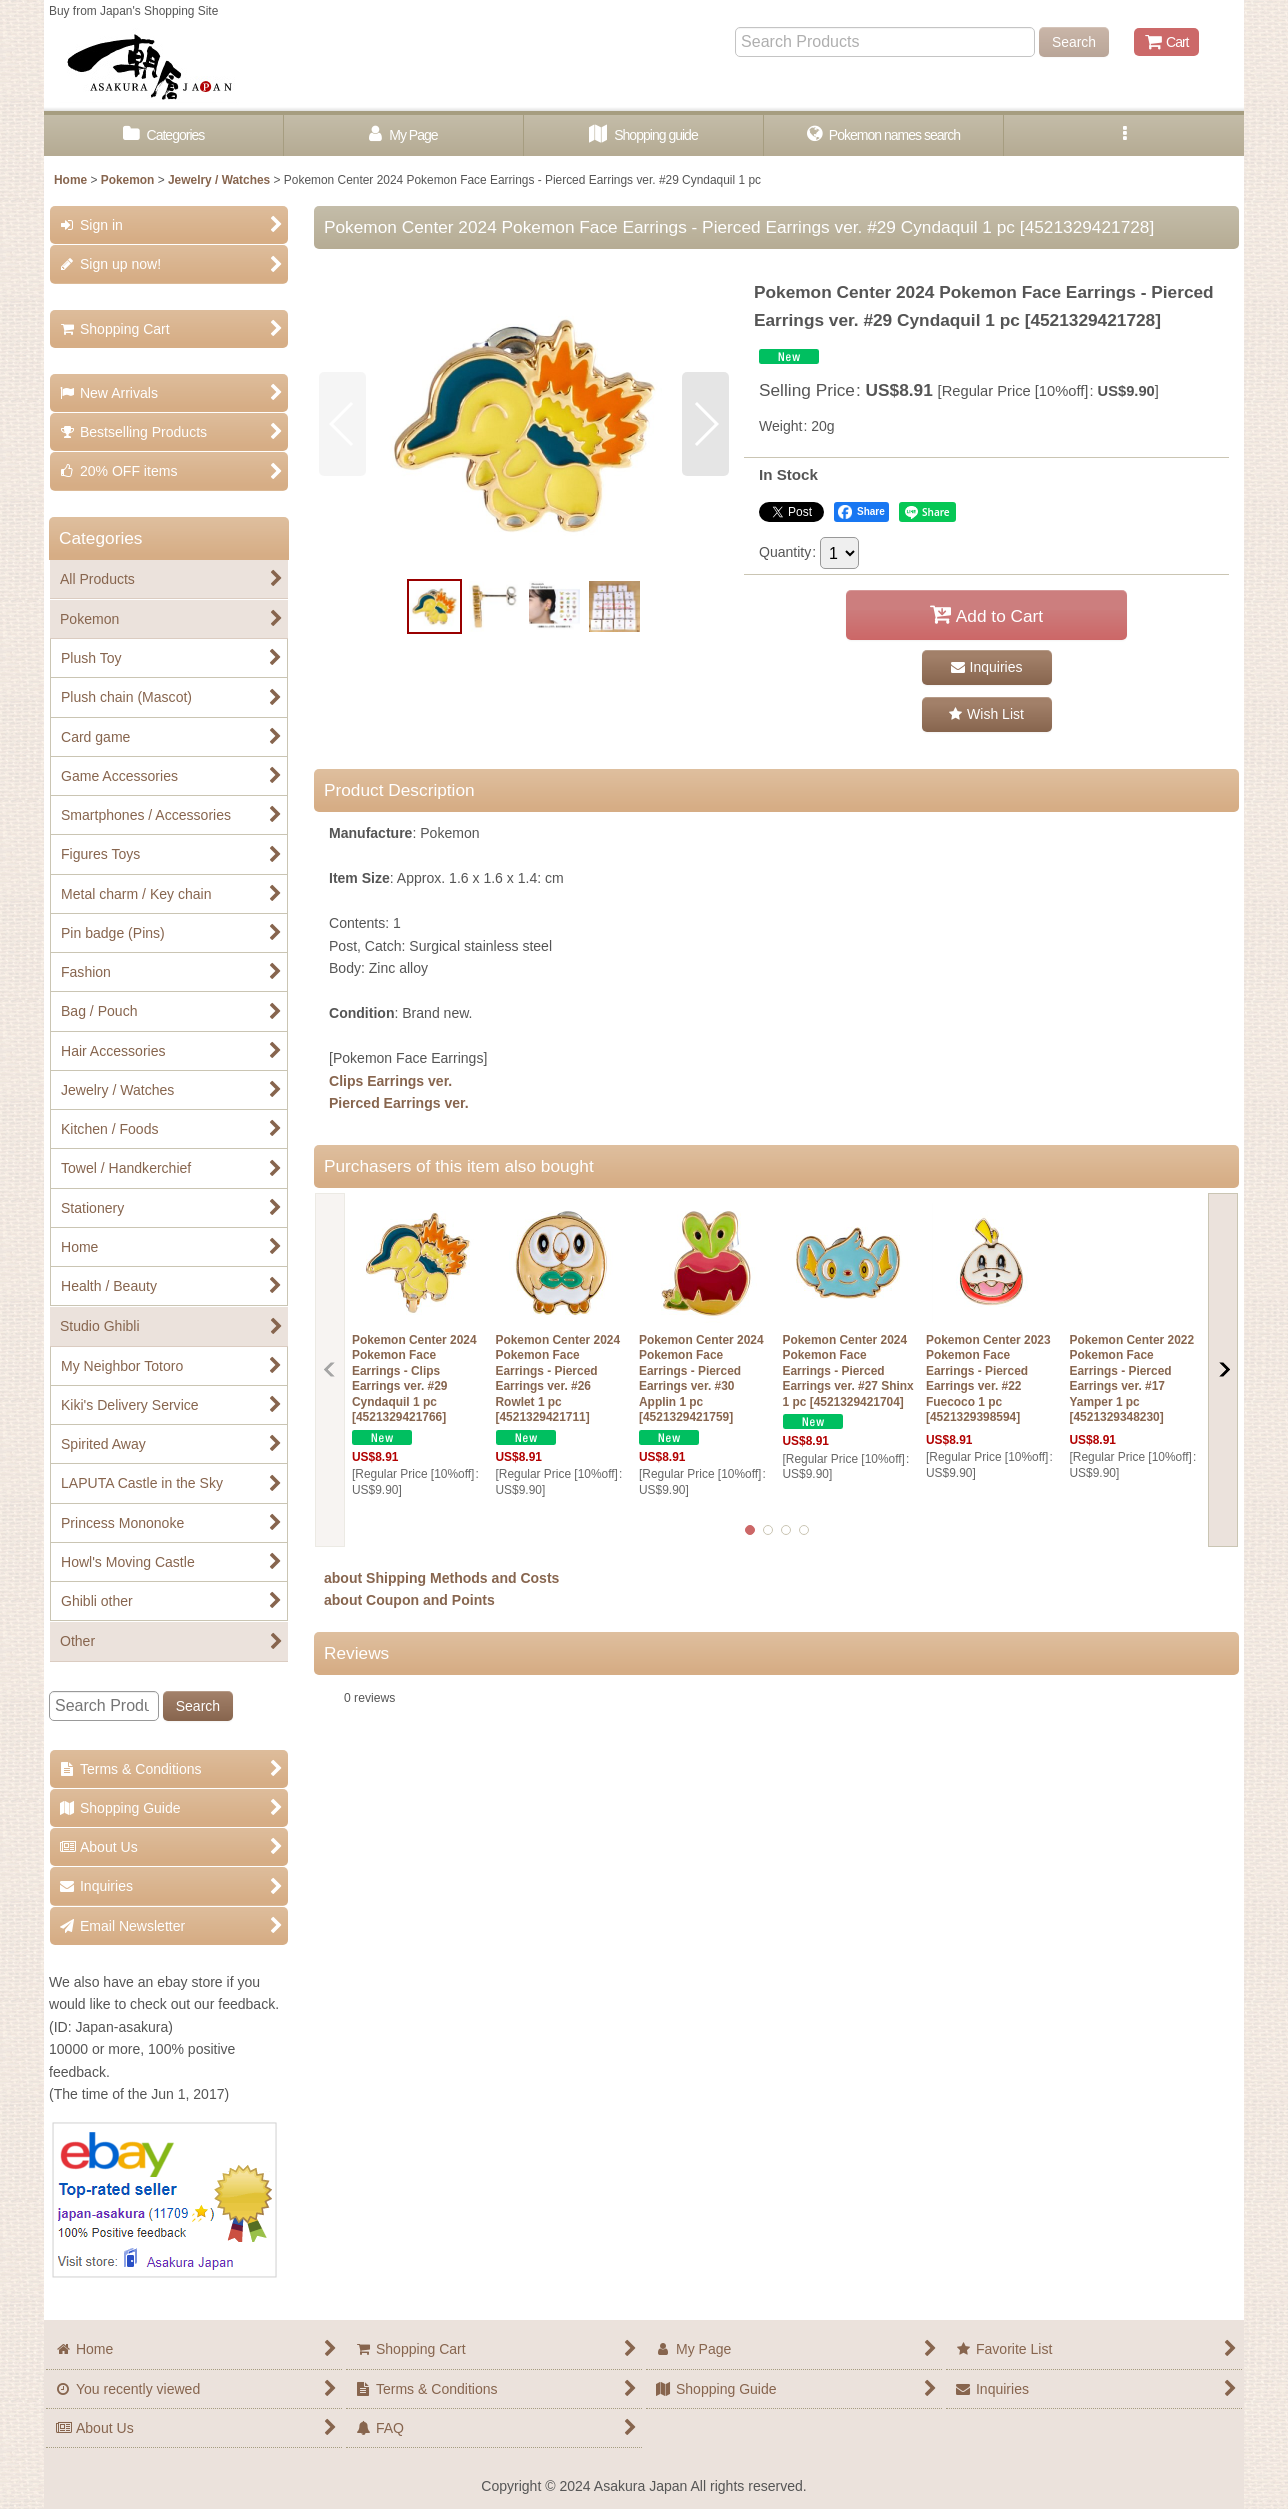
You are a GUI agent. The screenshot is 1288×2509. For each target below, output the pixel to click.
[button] (1124, 135)
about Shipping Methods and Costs (441, 1578)
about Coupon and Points (409, 1600)
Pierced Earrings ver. (399, 1103)
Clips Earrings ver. (390, 1081)
